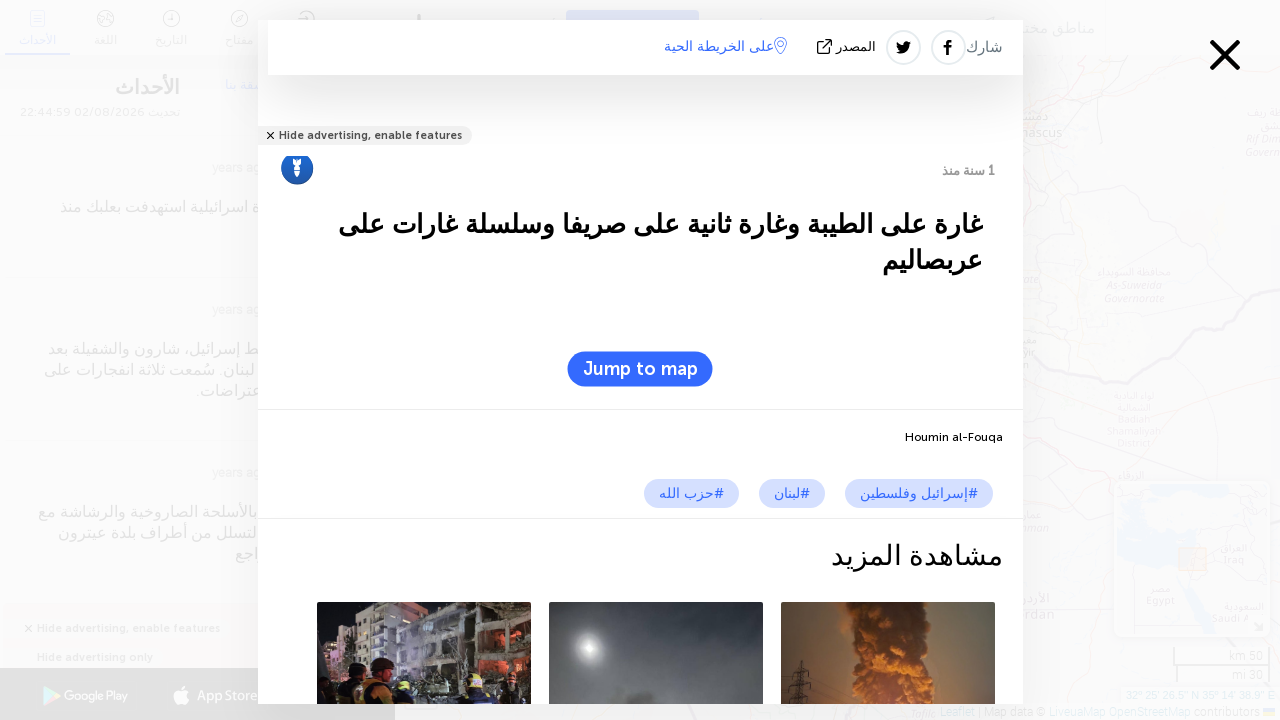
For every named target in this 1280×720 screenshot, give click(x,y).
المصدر (848, 46)
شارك (984, 47)
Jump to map (640, 369)
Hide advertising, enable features (370, 135)
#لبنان (792, 493)
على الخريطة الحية (725, 46)
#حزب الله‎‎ (691, 493)
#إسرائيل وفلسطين (919, 493)
